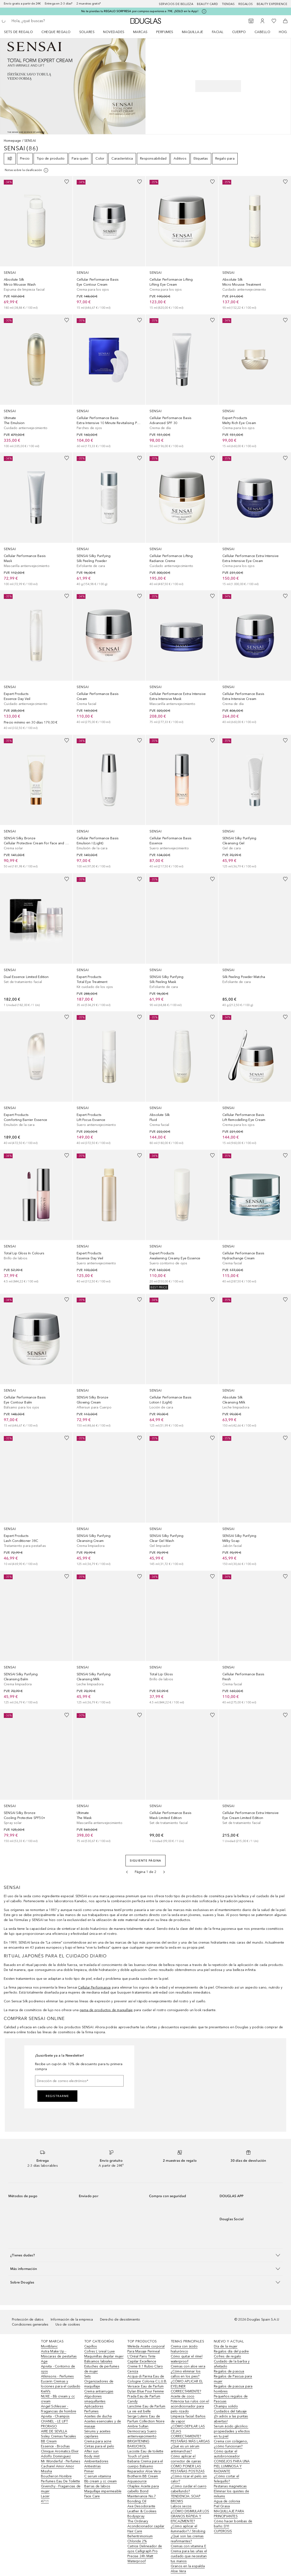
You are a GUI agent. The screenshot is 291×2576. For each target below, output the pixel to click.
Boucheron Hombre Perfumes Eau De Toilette (60, 2478)
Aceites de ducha (98, 2416)
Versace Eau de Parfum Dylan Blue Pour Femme (145, 2388)
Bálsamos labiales (98, 2361)
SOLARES (87, 32)
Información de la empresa (72, 2319)
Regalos (245, 4)
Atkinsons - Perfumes (57, 2376)
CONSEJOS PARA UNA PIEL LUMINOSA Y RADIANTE (232, 2466)
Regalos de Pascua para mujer (233, 2378)
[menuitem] (21, 32)
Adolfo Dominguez (56, 2456)
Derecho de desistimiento (120, 2319)
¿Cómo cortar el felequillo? (226, 2478)
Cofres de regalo (227, 2356)
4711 (45, 2501)
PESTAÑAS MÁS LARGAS (190, 2441)
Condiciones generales (30, 2324)
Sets (87, 2376)
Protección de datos (28, 2319)
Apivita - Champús (55, 2416)
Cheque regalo (56, 32)
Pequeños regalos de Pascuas (231, 2398)
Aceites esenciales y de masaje (102, 2423)
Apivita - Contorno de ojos (58, 2368)
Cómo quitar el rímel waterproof (186, 2358)
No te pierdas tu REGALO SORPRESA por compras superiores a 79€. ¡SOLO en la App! (139, 11)
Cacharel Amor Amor (57, 2466)
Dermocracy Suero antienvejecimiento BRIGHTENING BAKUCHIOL (141, 2438)
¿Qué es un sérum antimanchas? (185, 2448)
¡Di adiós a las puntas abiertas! (231, 2418)
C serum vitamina (97, 2476)
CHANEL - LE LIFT (54, 2421)
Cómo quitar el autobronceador (227, 2453)
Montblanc (49, 2346)
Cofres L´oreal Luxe (99, 2351)
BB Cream (49, 2441)
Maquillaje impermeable (102, 2491)
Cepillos (90, 2346)
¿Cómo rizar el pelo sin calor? (189, 2478)
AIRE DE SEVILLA (54, 2431)
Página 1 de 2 (145, 1872)
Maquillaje (192, 32)
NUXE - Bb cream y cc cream (58, 2398)
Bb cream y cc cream (100, 2481)
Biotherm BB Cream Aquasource (142, 2478)
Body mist (92, 2456)
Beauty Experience (272, 4)
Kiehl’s (45, 2391)
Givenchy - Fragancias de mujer (60, 2488)
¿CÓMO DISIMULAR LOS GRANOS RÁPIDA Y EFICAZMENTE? (190, 2516)
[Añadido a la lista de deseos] (66, 181)
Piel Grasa (222, 2506)
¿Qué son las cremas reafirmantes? (187, 2538)
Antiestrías (92, 2466)
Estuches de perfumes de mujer (101, 2368)
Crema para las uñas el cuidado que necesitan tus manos (189, 2556)
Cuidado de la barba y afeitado (232, 2363)
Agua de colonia (227, 2501)
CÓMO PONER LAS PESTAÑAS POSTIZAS (188, 2468)
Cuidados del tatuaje (230, 2411)
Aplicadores (93, 2406)
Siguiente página (145, 1860)
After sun (91, 2451)
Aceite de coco (183, 2396)
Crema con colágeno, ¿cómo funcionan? (231, 2443)
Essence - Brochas (55, 2446)
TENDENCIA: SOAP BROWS (186, 2498)
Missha (46, 2471)
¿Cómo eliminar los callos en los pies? (186, 2373)
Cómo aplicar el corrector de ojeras (186, 2458)
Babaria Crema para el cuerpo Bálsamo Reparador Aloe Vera (145, 2466)
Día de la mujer (225, 2346)
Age (44, 2361)
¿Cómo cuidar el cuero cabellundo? (188, 2488)
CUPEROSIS (223, 2531)
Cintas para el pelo (99, 2446)
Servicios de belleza (176, 4)
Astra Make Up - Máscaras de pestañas (59, 2353)
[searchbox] (45, 21)
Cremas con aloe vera (188, 2366)
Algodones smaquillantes (95, 2398)
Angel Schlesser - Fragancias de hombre (58, 2408)
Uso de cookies (67, 2324)
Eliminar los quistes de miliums (231, 2493)
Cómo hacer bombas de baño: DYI (233, 2523)
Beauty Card (207, 4)
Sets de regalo (18, 32)
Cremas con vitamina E (188, 2546)
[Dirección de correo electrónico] (79, 2081)
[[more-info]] (27, 170)
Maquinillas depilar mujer (104, 2356)
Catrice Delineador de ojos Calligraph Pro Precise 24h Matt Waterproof (144, 2553)
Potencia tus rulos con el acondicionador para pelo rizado (190, 2406)
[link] (36, 243)
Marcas (140, 32)
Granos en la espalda (188, 2566)
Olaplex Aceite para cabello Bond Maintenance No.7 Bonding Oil (143, 2493)
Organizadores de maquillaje (98, 2383)
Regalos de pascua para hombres (233, 2388)
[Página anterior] (127, 1872)
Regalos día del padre (231, 2351)
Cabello (263, 32)
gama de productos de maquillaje (106, 2010)
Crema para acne (97, 2441)
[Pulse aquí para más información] (204, 11)
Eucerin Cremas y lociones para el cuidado (60, 2383)
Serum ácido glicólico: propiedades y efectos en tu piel (232, 2431)
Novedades (114, 32)
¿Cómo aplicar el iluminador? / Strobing (188, 2528)
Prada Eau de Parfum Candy (143, 2398)
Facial (218, 32)
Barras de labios (97, 2486)
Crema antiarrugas (98, 2391)
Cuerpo (239, 32)
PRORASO (49, 2426)
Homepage (12, 141)
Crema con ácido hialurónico (184, 2348)
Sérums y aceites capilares (97, 2433)
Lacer (45, 2496)
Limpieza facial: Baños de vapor (188, 2418)
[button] (145, 2255)
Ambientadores (96, 2461)
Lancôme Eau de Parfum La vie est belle (146, 2408)
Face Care (92, 2496)
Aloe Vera (178, 2571)
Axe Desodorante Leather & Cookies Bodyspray (141, 2511)
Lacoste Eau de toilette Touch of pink (145, 2453)
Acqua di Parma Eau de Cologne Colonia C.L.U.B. (147, 2378)
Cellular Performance (94, 1987)
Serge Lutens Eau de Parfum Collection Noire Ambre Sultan (146, 2421)
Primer (89, 2471)
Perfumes (164, 32)
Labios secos (181, 2506)
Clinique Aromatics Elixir (60, 2451)
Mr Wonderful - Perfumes (60, 2461)
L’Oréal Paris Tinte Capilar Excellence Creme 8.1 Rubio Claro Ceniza (145, 2363)
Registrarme (57, 2096)
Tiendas (228, 4)
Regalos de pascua (229, 2371)
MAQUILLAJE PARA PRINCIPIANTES (229, 2513)
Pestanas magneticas (230, 2486)
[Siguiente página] (164, 1872)
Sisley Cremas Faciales (58, 2436)
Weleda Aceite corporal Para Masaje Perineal (146, 2348)
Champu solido (226, 2406)
